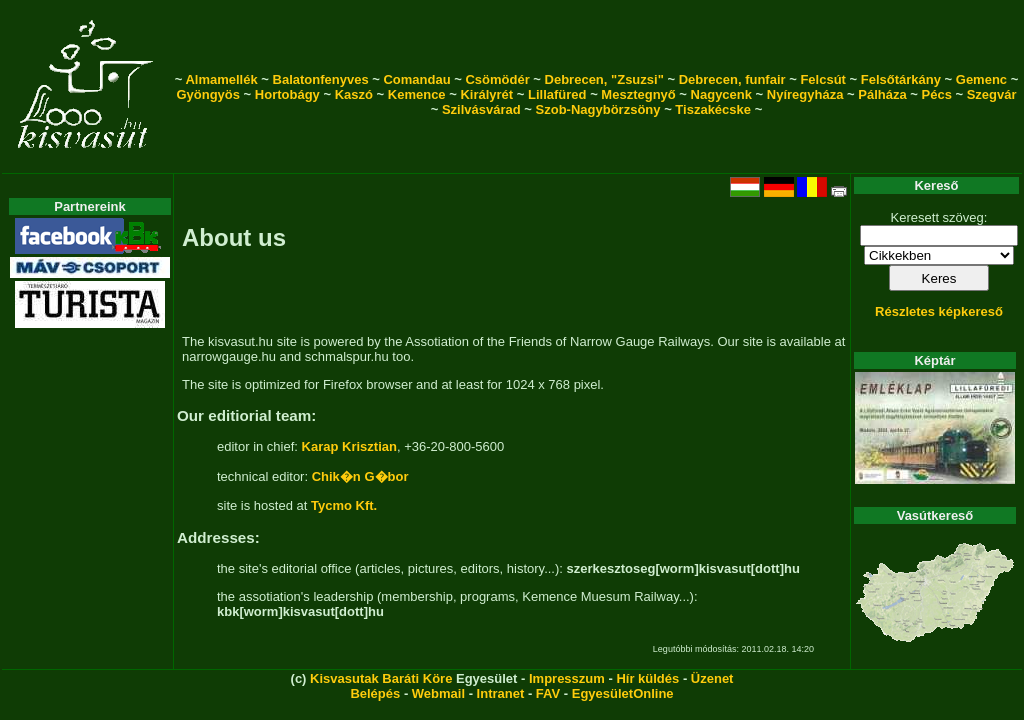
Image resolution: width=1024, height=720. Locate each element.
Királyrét (486, 94)
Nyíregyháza (805, 94)
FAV (548, 693)
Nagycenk (721, 94)
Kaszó (354, 94)
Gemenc (981, 79)
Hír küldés (647, 678)
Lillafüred (557, 94)
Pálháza (882, 94)
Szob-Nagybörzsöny (598, 109)
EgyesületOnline (623, 693)
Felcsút (823, 79)
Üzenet (712, 678)
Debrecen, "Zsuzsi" (604, 79)
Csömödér (497, 79)
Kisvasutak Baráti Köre (381, 678)
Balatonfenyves (321, 79)
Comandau (416, 79)
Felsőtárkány (901, 79)
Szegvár (992, 94)
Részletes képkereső (939, 311)
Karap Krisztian (349, 446)
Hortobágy (287, 94)
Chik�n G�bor (360, 476)
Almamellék (221, 79)
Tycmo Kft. (344, 505)
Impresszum (567, 678)
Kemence (417, 94)
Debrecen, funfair (732, 79)
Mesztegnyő (638, 94)
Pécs (937, 94)
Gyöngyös (208, 94)
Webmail (438, 693)
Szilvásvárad (481, 109)
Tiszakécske (713, 109)
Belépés (375, 693)
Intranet (501, 693)
